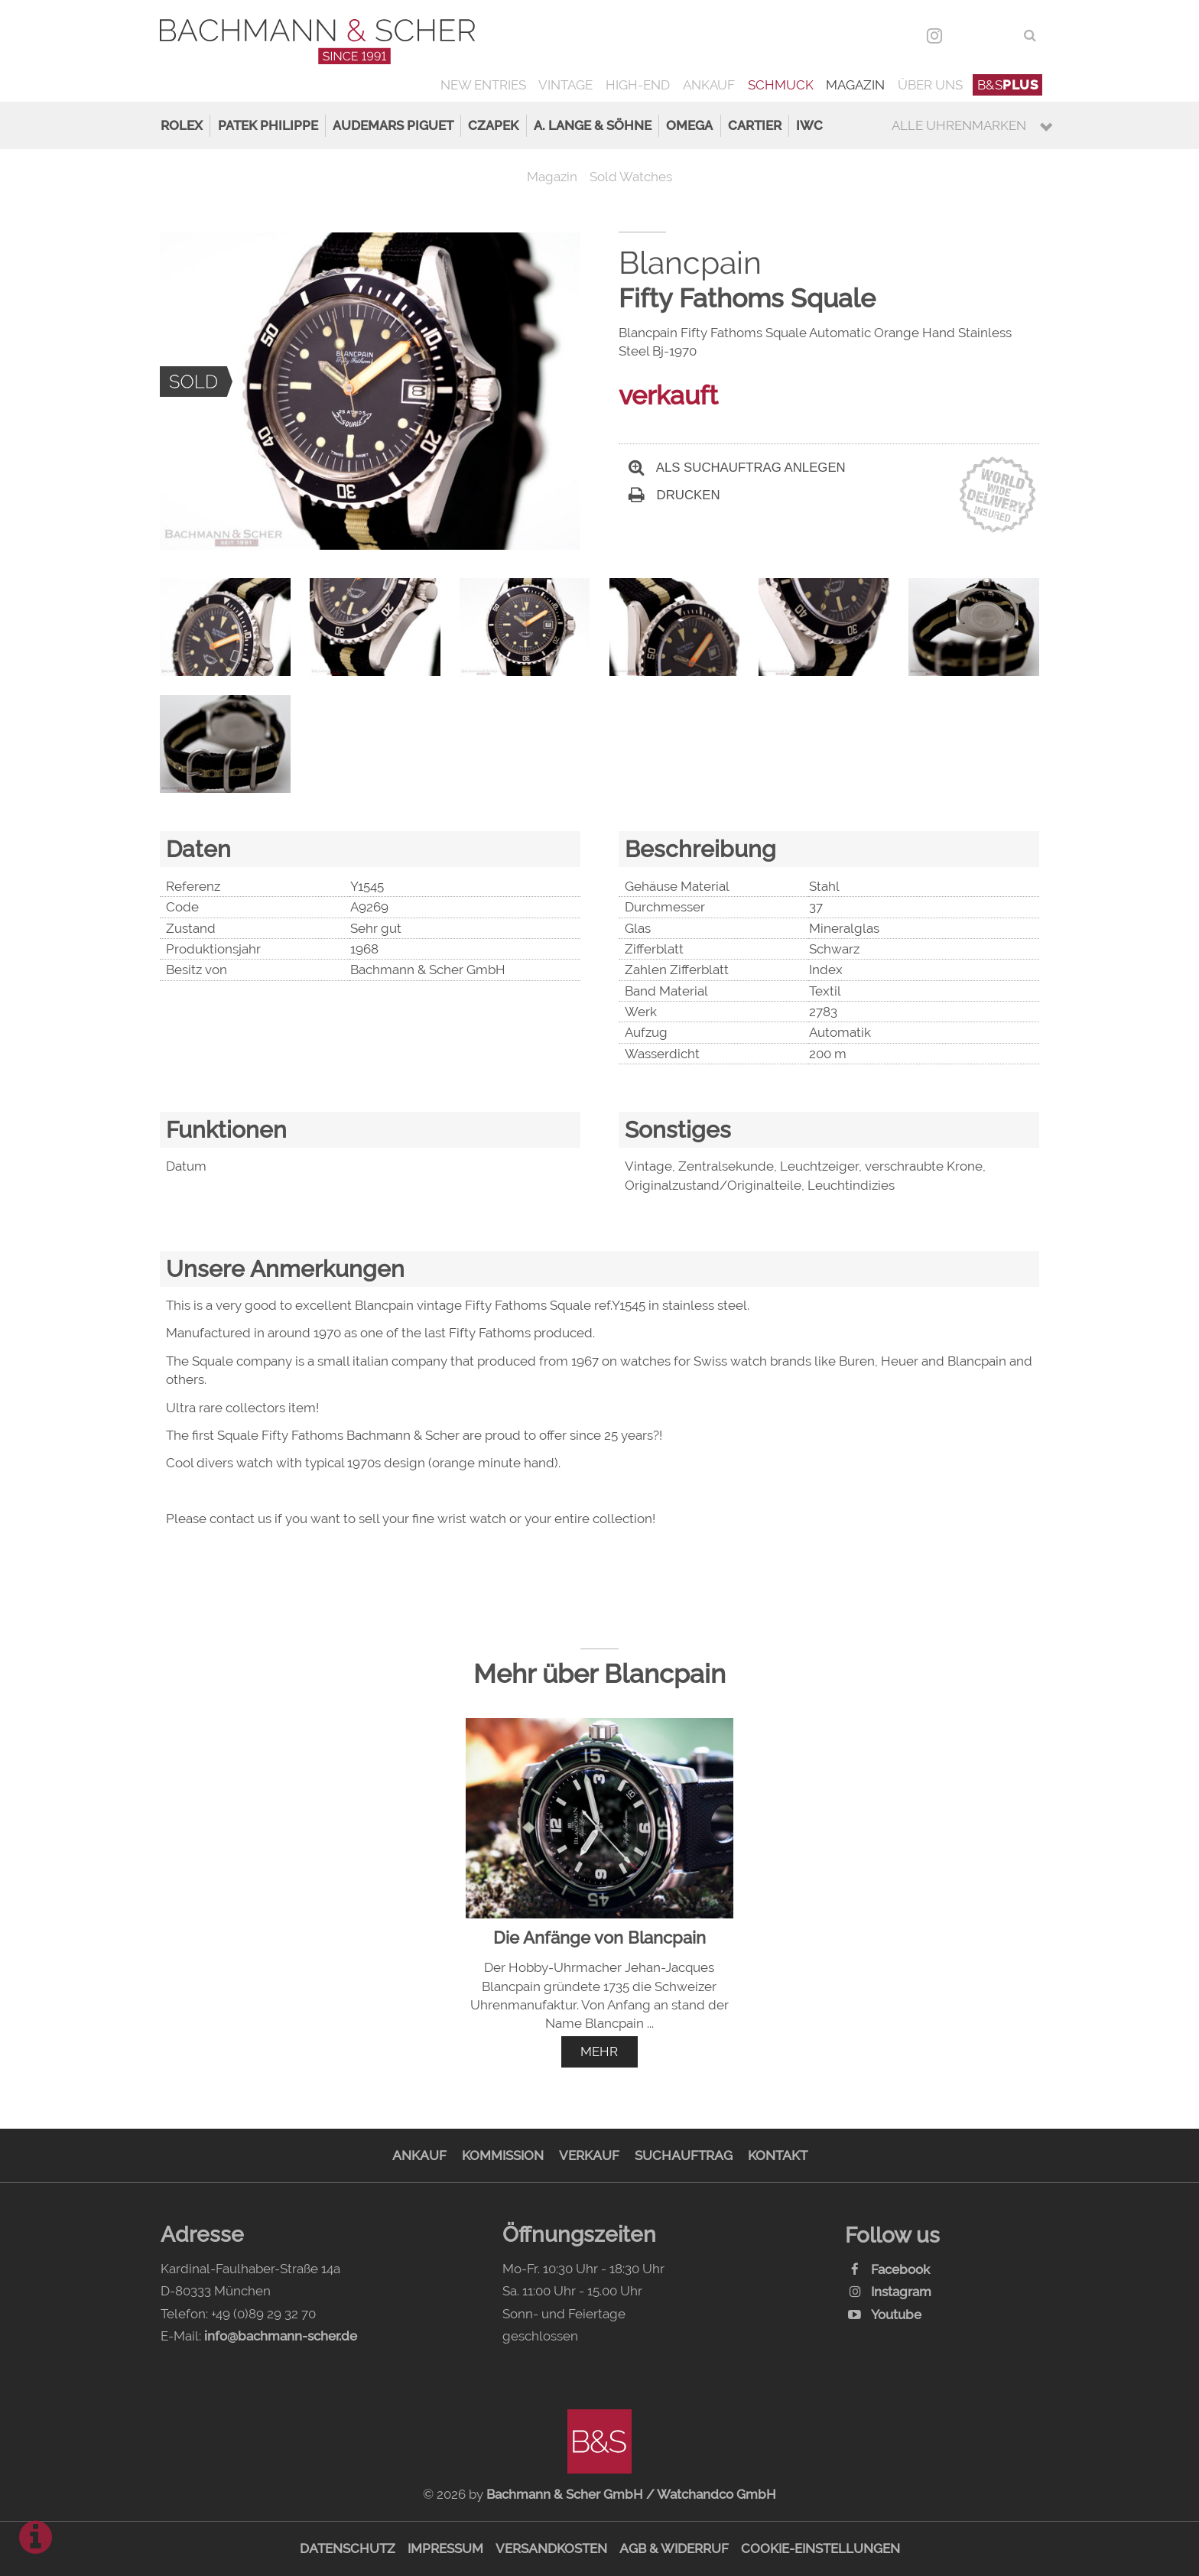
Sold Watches (631, 176)
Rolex (182, 125)
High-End (638, 85)
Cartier (754, 125)
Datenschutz (347, 2548)
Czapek (493, 125)
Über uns (930, 85)
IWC (809, 125)
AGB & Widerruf (674, 2548)
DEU (967, 35)
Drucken (674, 495)
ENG (1000, 35)
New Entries (483, 85)
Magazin (855, 85)
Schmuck (781, 85)
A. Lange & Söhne (592, 125)
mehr (599, 2051)
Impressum (445, 2548)
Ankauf (709, 85)
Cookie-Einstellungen (820, 2548)
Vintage (565, 85)
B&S (1007, 85)
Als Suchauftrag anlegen (737, 467)
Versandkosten (551, 2548)
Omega (689, 125)
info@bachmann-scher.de (280, 2336)
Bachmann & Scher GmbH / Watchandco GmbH (631, 2494)
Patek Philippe (268, 125)
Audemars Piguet (393, 125)
